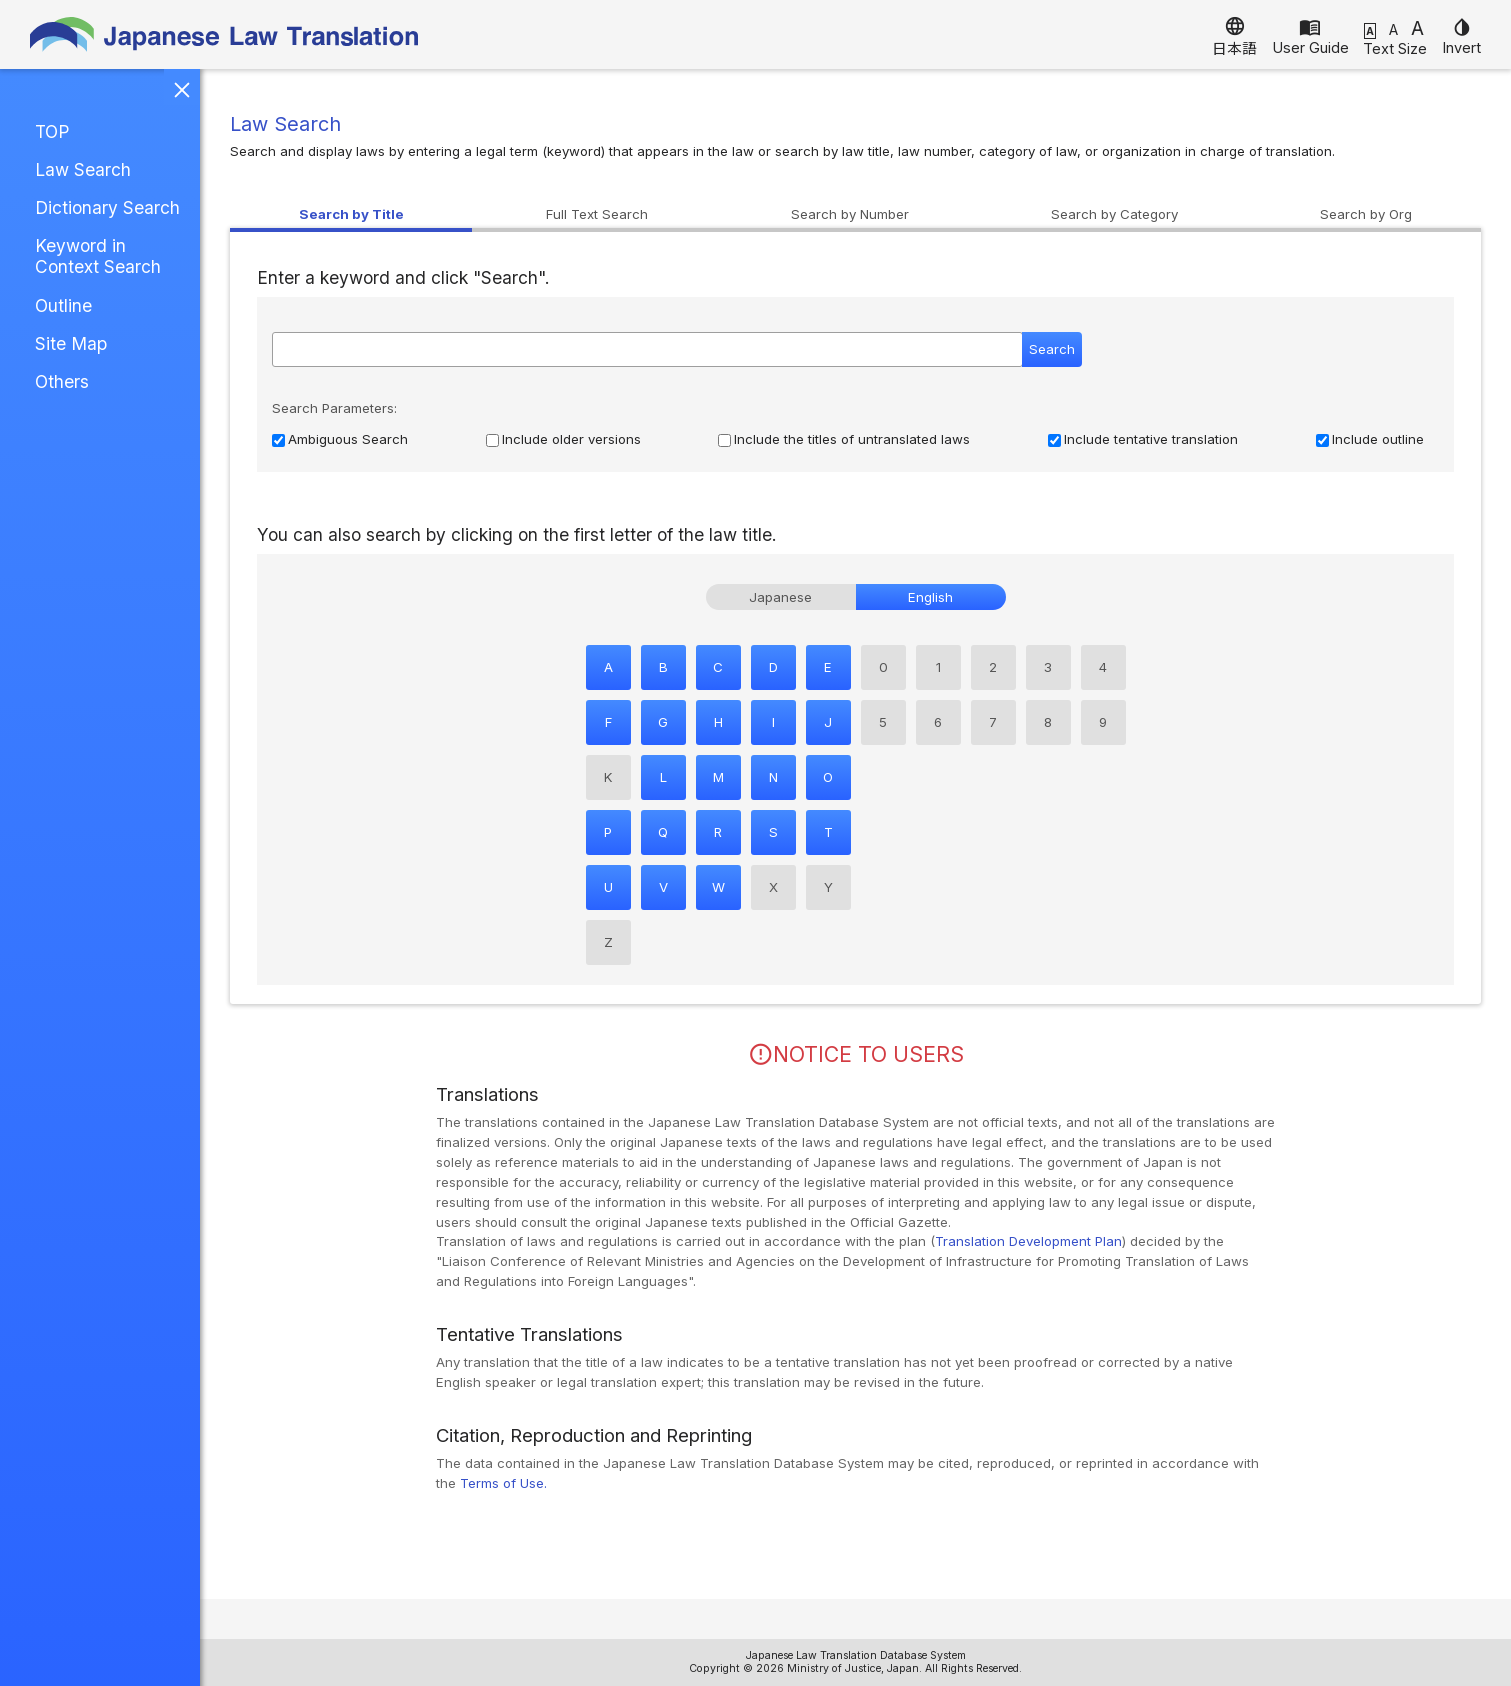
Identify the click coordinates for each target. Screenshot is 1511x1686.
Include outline (1378, 439)
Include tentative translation (1151, 439)
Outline (63, 305)
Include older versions (571, 439)
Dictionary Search (107, 207)
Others (62, 381)
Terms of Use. (503, 1483)
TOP (52, 131)
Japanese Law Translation (225, 34)
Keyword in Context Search (98, 256)
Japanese (780, 597)
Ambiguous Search (348, 439)
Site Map (71, 343)
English (930, 597)
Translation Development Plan (1028, 1241)
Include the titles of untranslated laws (852, 439)
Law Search (83, 169)
